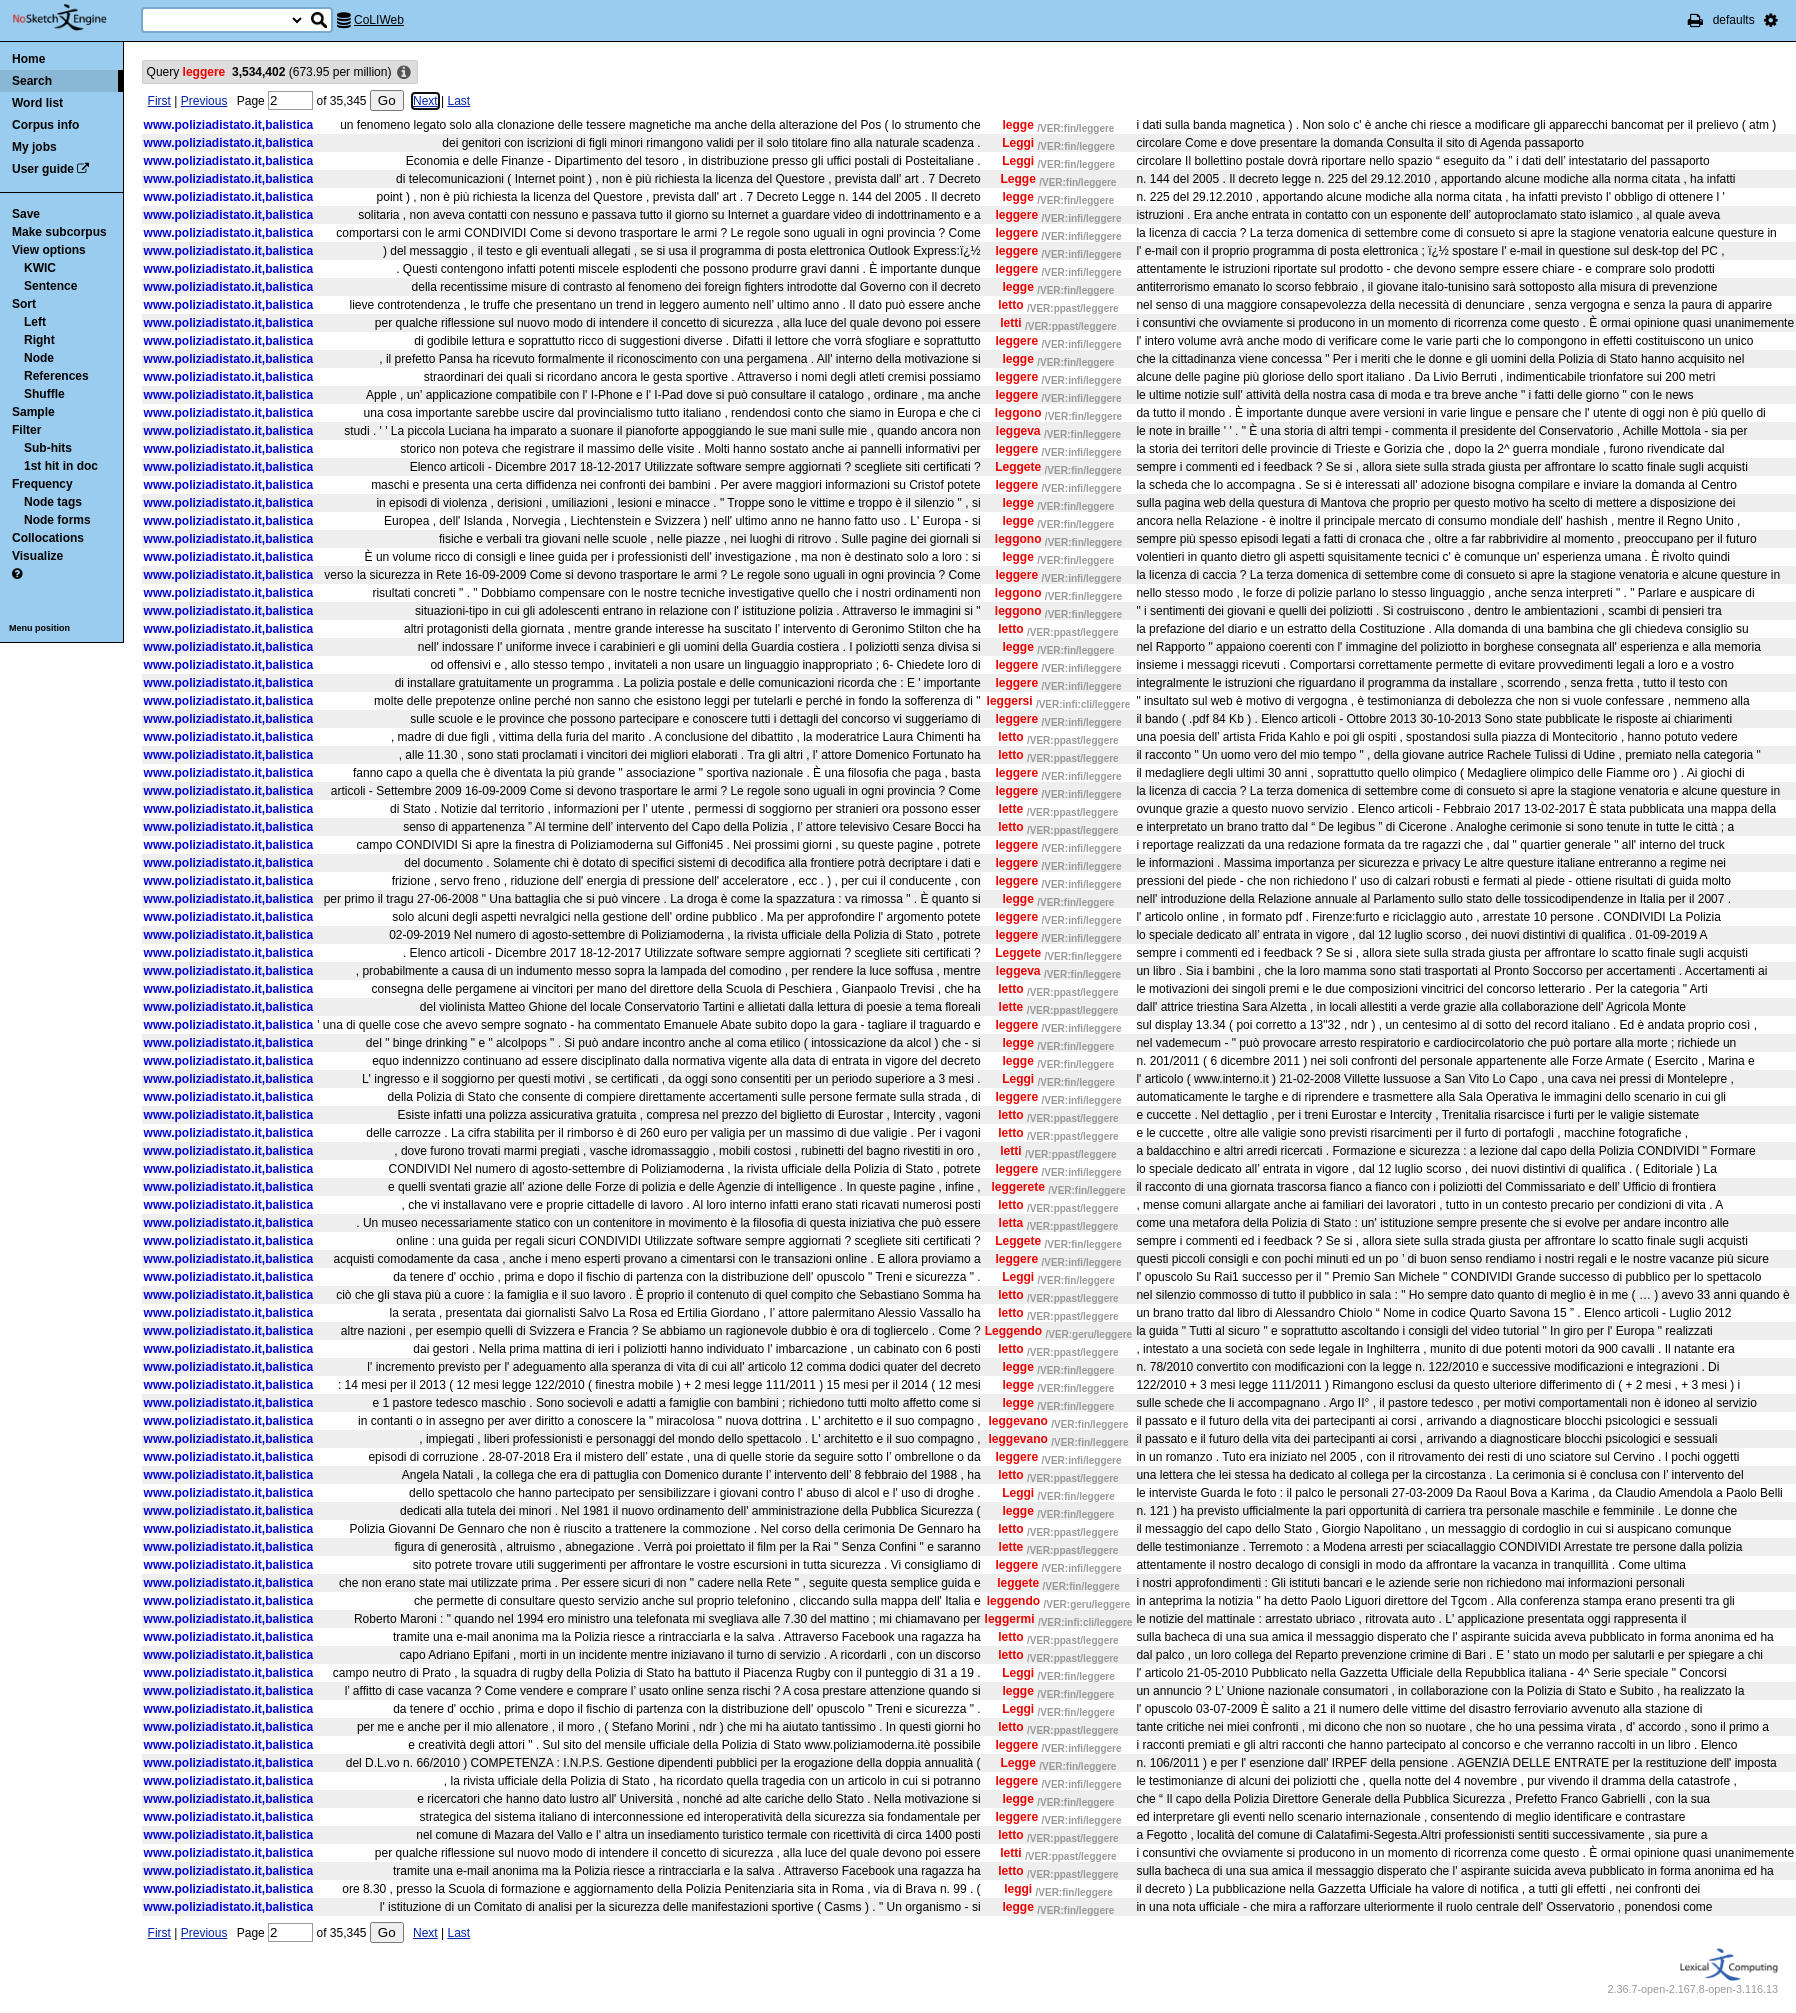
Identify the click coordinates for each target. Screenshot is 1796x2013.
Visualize (37, 556)
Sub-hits (48, 448)
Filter (26, 430)
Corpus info (45, 125)
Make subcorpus (59, 232)
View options (49, 250)
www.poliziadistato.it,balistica (229, 125)
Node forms (57, 520)
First (159, 101)
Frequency (42, 484)
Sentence (50, 286)
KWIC (40, 268)
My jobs (34, 147)
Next (425, 101)
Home (28, 59)
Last (458, 101)
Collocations (48, 538)
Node (39, 358)
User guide (43, 169)
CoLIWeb (379, 20)
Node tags (53, 502)
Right (39, 340)
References (56, 376)
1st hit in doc (61, 466)
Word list (37, 103)
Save (26, 214)
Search (32, 81)
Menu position (39, 628)
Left (35, 322)
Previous (204, 101)
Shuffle (44, 394)
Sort (24, 304)
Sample (33, 412)
